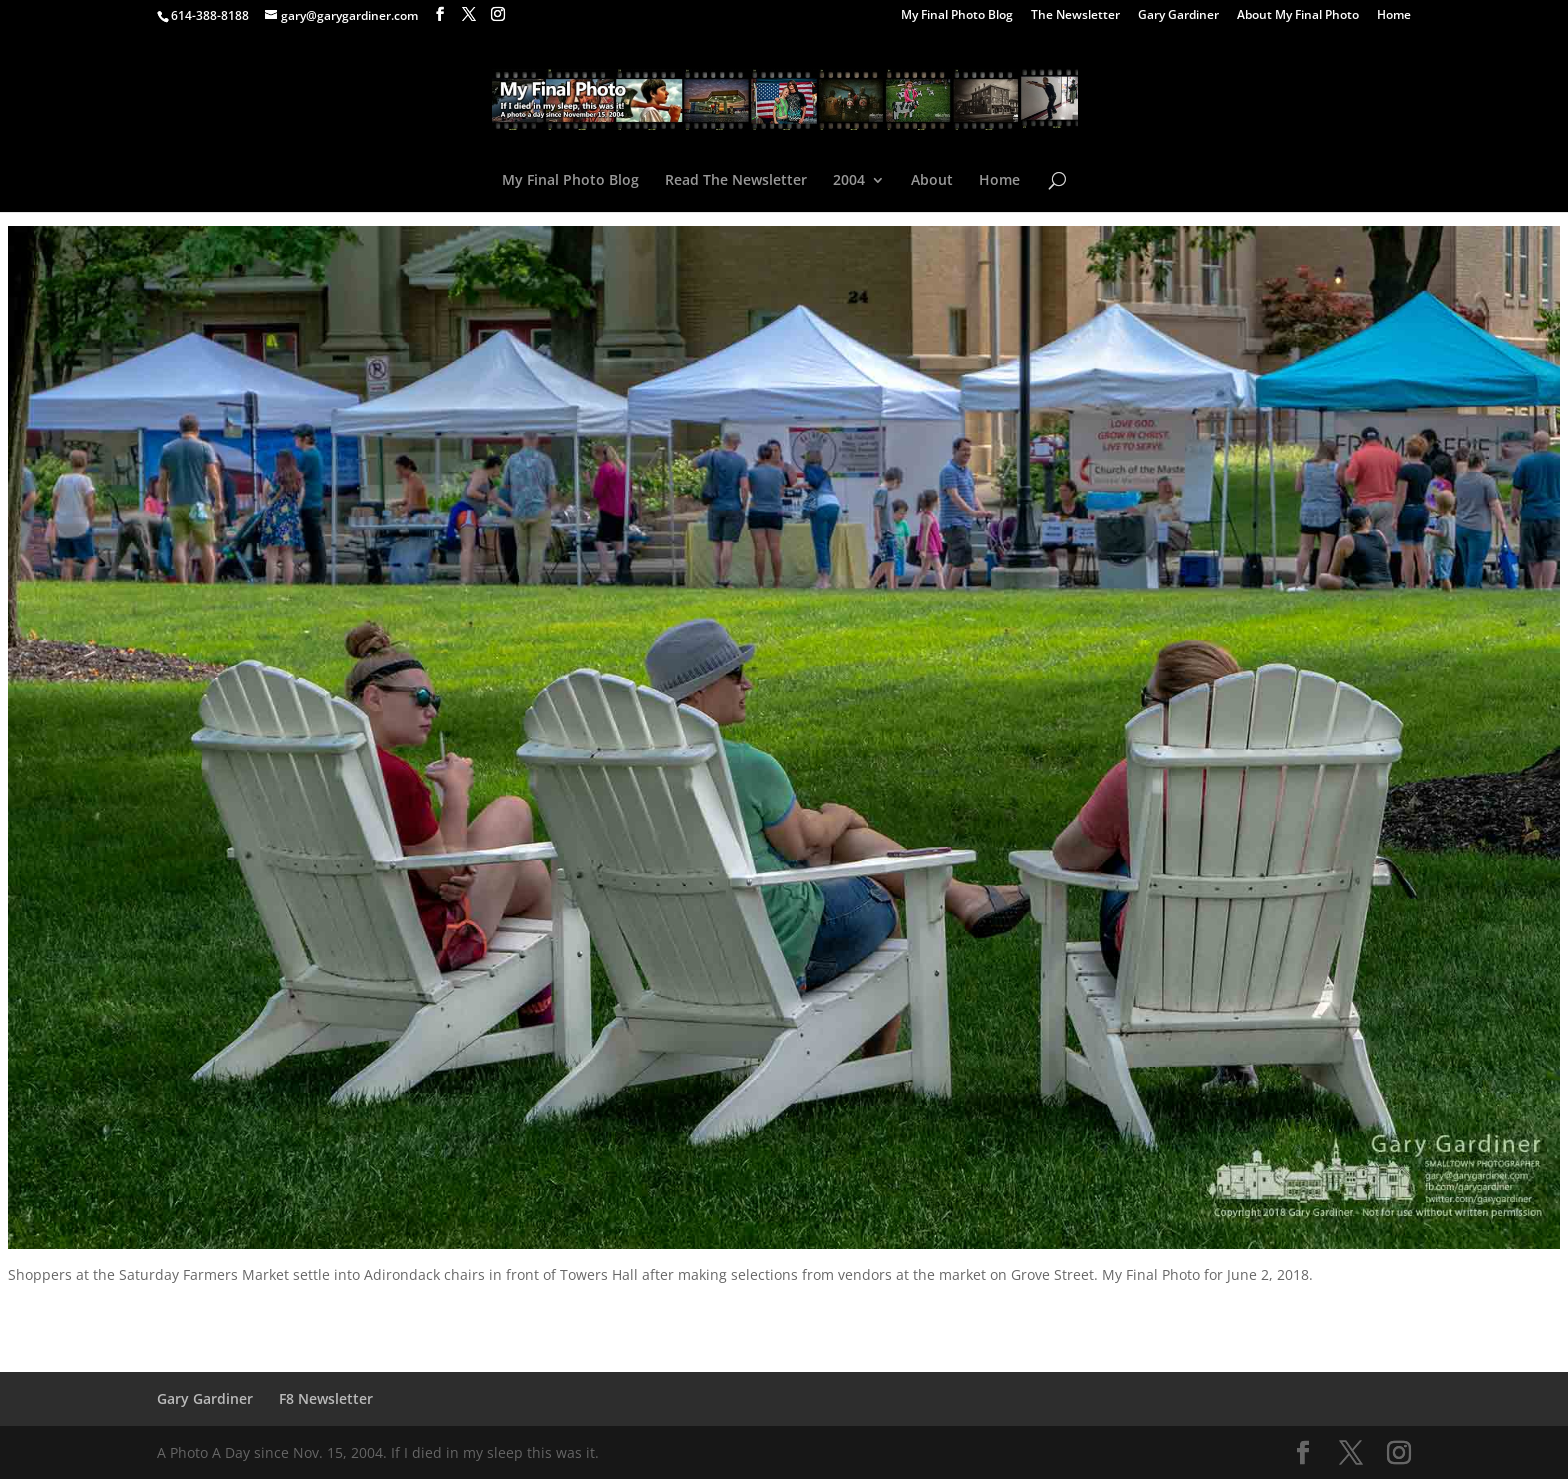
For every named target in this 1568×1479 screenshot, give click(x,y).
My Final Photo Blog (957, 16)
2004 (849, 181)
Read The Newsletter (736, 181)
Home (1394, 16)
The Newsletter (1075, 16)
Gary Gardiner (1178, 16)
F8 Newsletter (326, 1398)
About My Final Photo (1298, 16)
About (932, 181)
